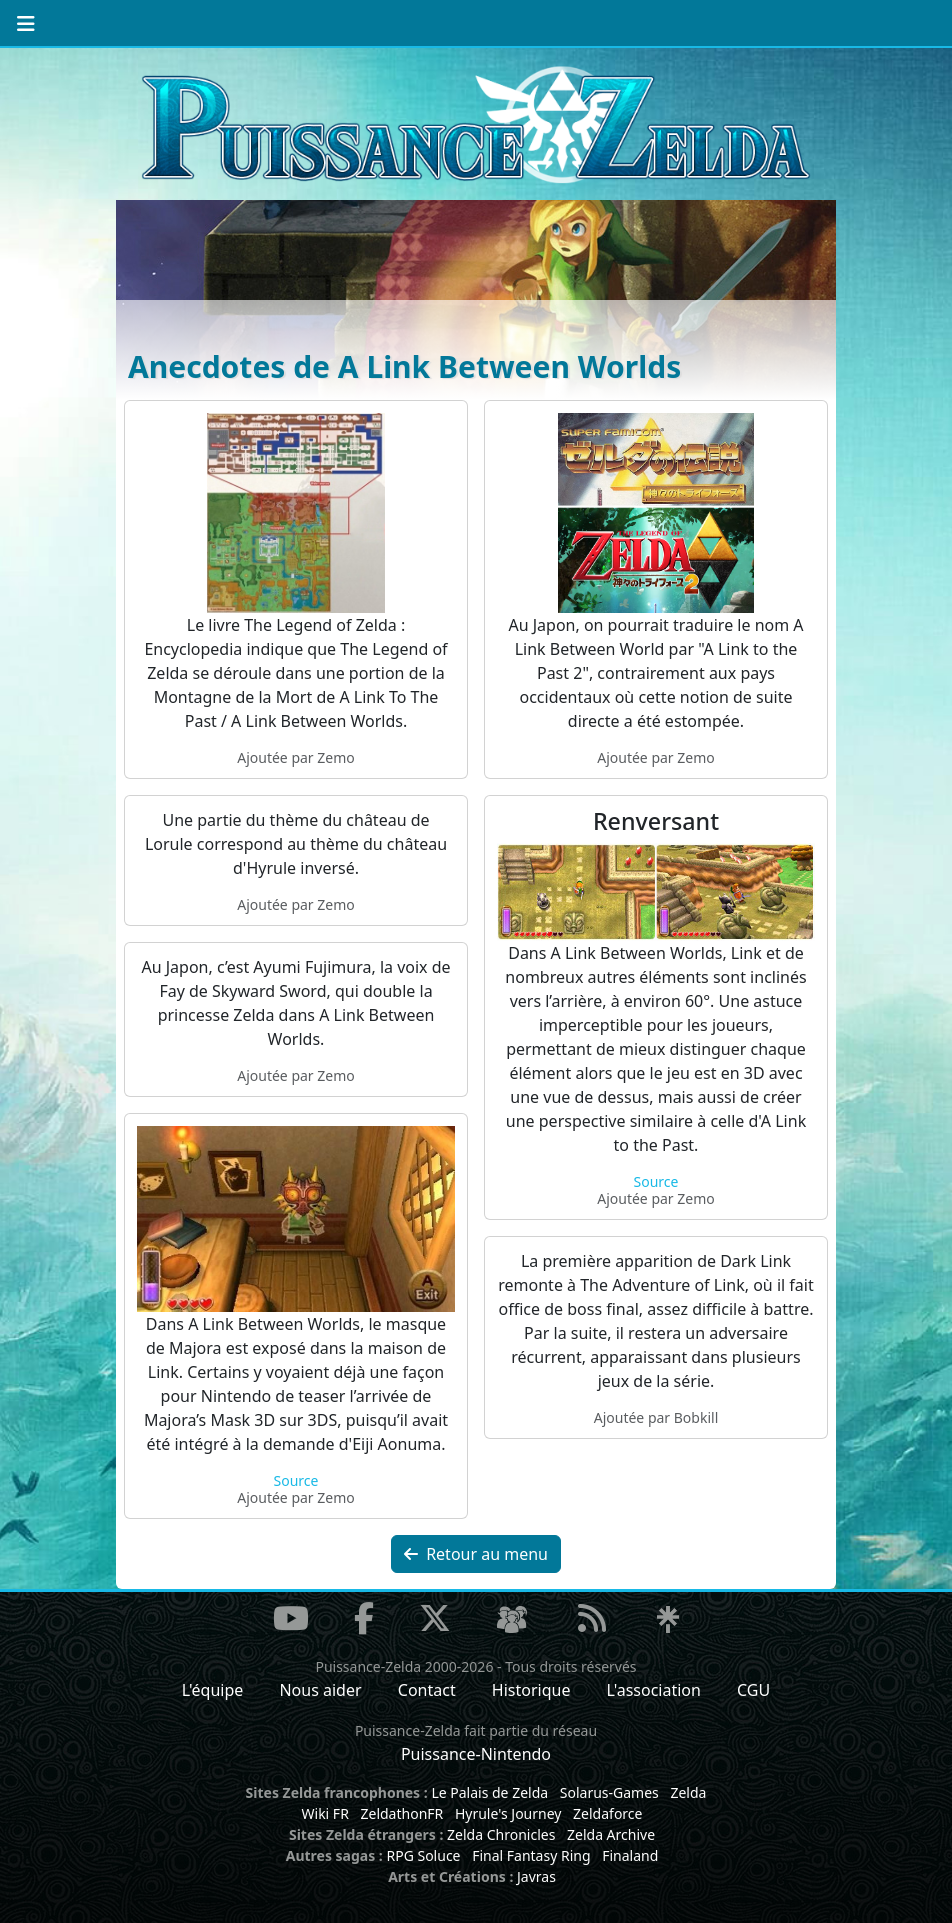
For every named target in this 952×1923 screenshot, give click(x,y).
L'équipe (213, 1690)
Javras (536, 1876)
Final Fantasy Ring (531, 1855)
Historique (531, 1690)
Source (656, 1181)
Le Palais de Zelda (489, 1792)
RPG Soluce (423, 1855)
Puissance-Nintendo (476, 1754)
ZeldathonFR (401, 1813)
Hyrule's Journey (508, 1813)
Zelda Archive (611, 1834)
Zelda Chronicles (501, 1834)
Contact (427, 1690)
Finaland (630, 1855)
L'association (654, 1690)
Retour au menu (476, 1554)
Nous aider (320, 1690)
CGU (753, 1690)
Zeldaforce (607, 1813)
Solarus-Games (609, 1792)
